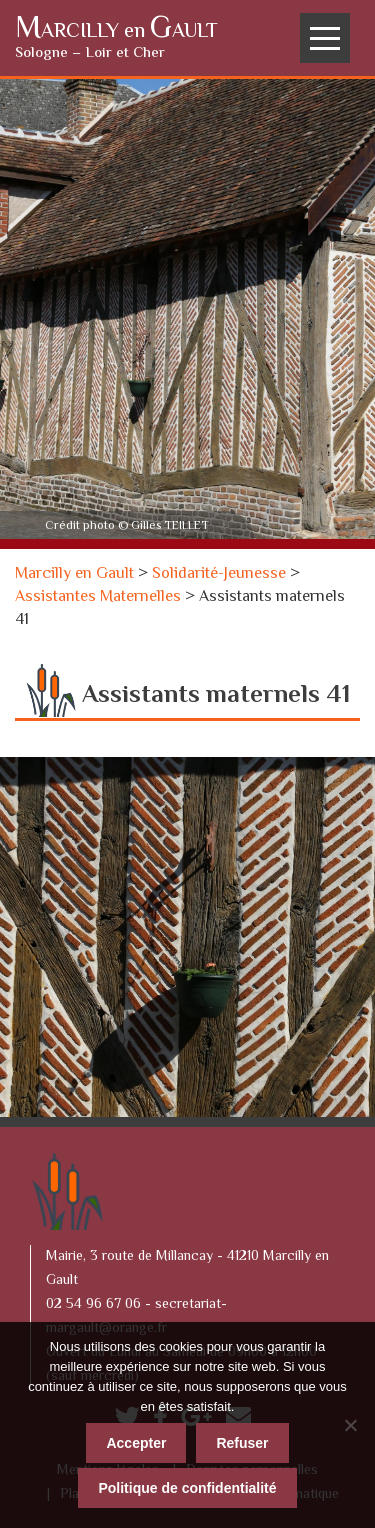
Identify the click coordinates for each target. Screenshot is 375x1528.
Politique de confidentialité (187, 1488)
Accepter (136, 1443)
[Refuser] (350, 1425)
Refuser (242, 1443)
